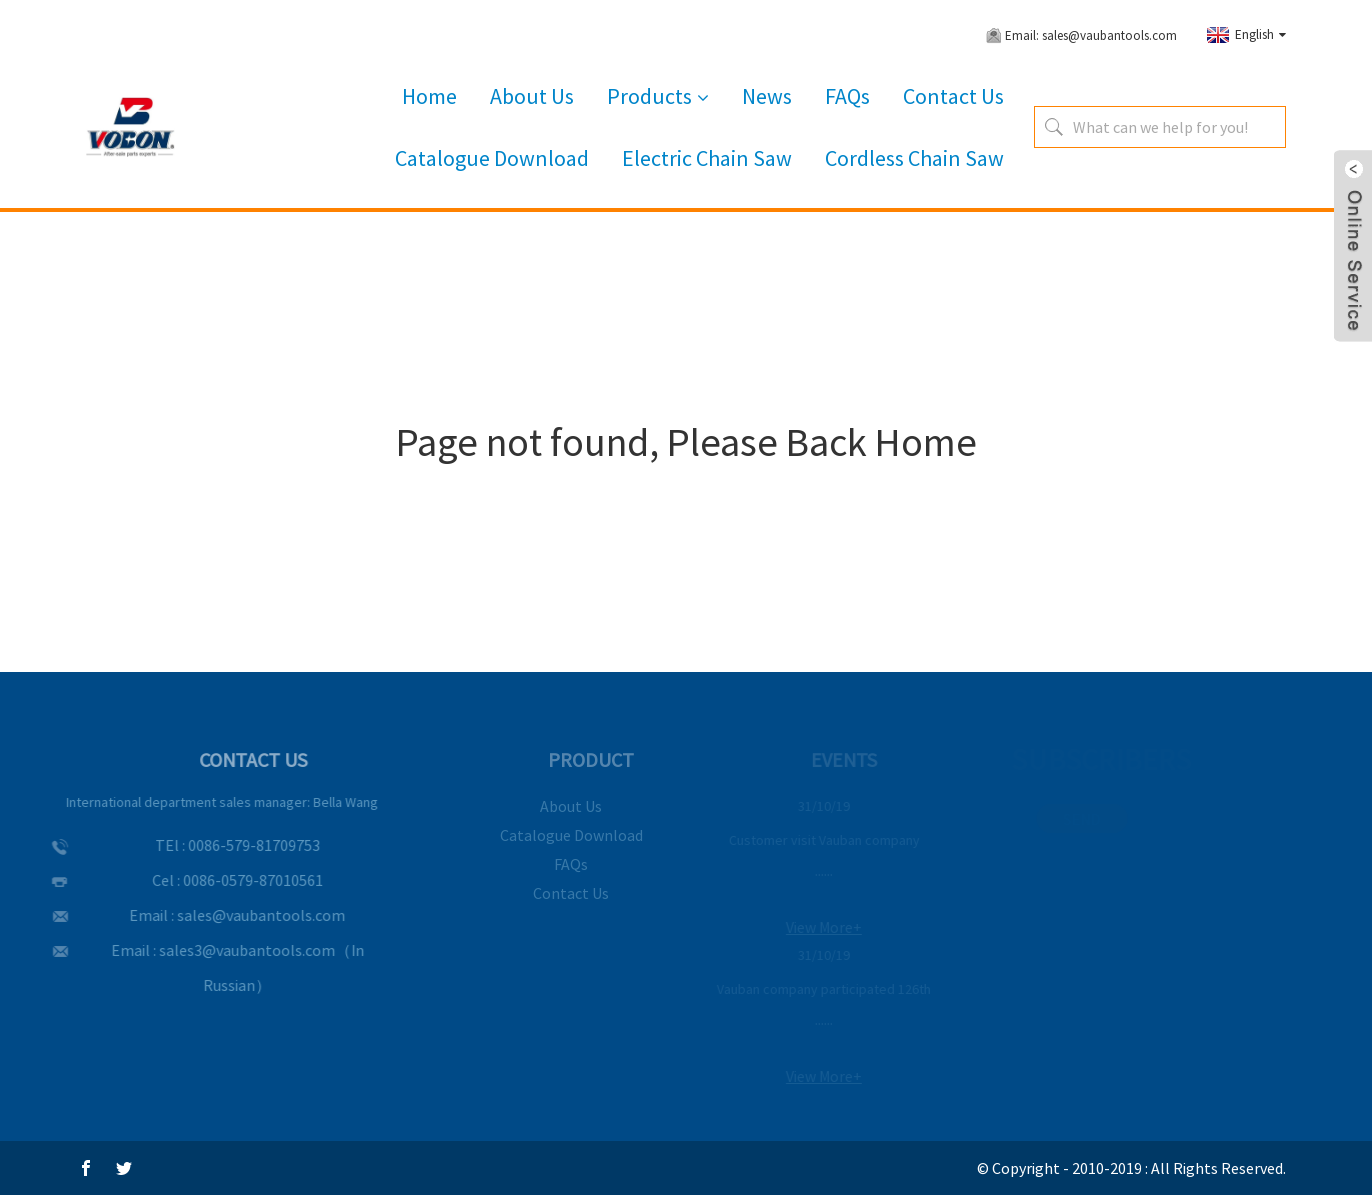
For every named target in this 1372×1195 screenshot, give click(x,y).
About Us (532, 96)
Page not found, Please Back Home (686, 442)
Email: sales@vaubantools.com (1091, 35)
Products (658, 97)
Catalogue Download (492, 158)
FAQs (847, 96)
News (767, 96)
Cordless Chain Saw (914, 158)
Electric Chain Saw (707, 158)
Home (429, 96)
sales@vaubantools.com (241, 915)
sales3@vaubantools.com (226, 950)
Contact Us (953, 96)
